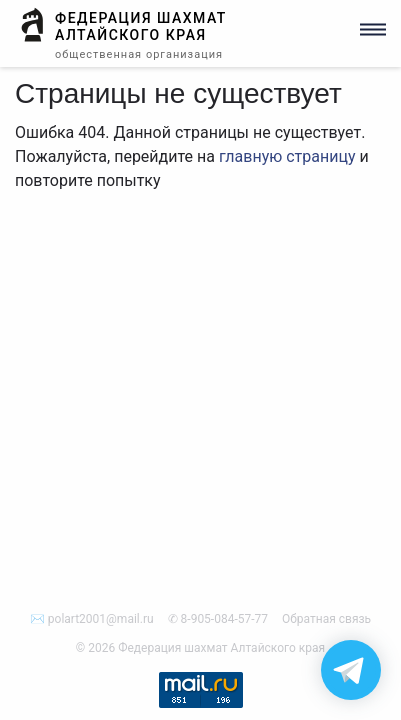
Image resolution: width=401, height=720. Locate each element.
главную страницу (287, 156)
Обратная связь (326, 619)
